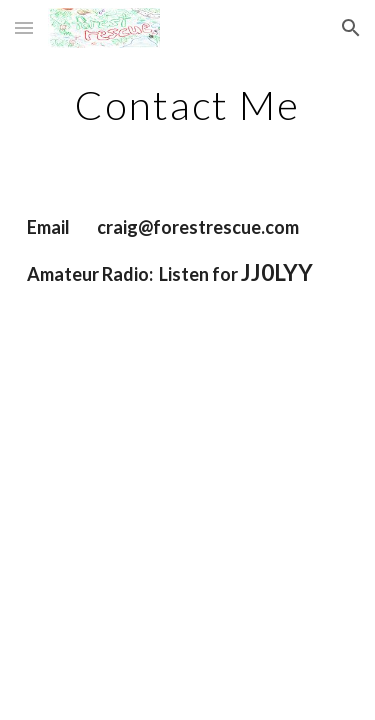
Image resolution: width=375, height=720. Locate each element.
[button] (24, 27)
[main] (188, 105)
